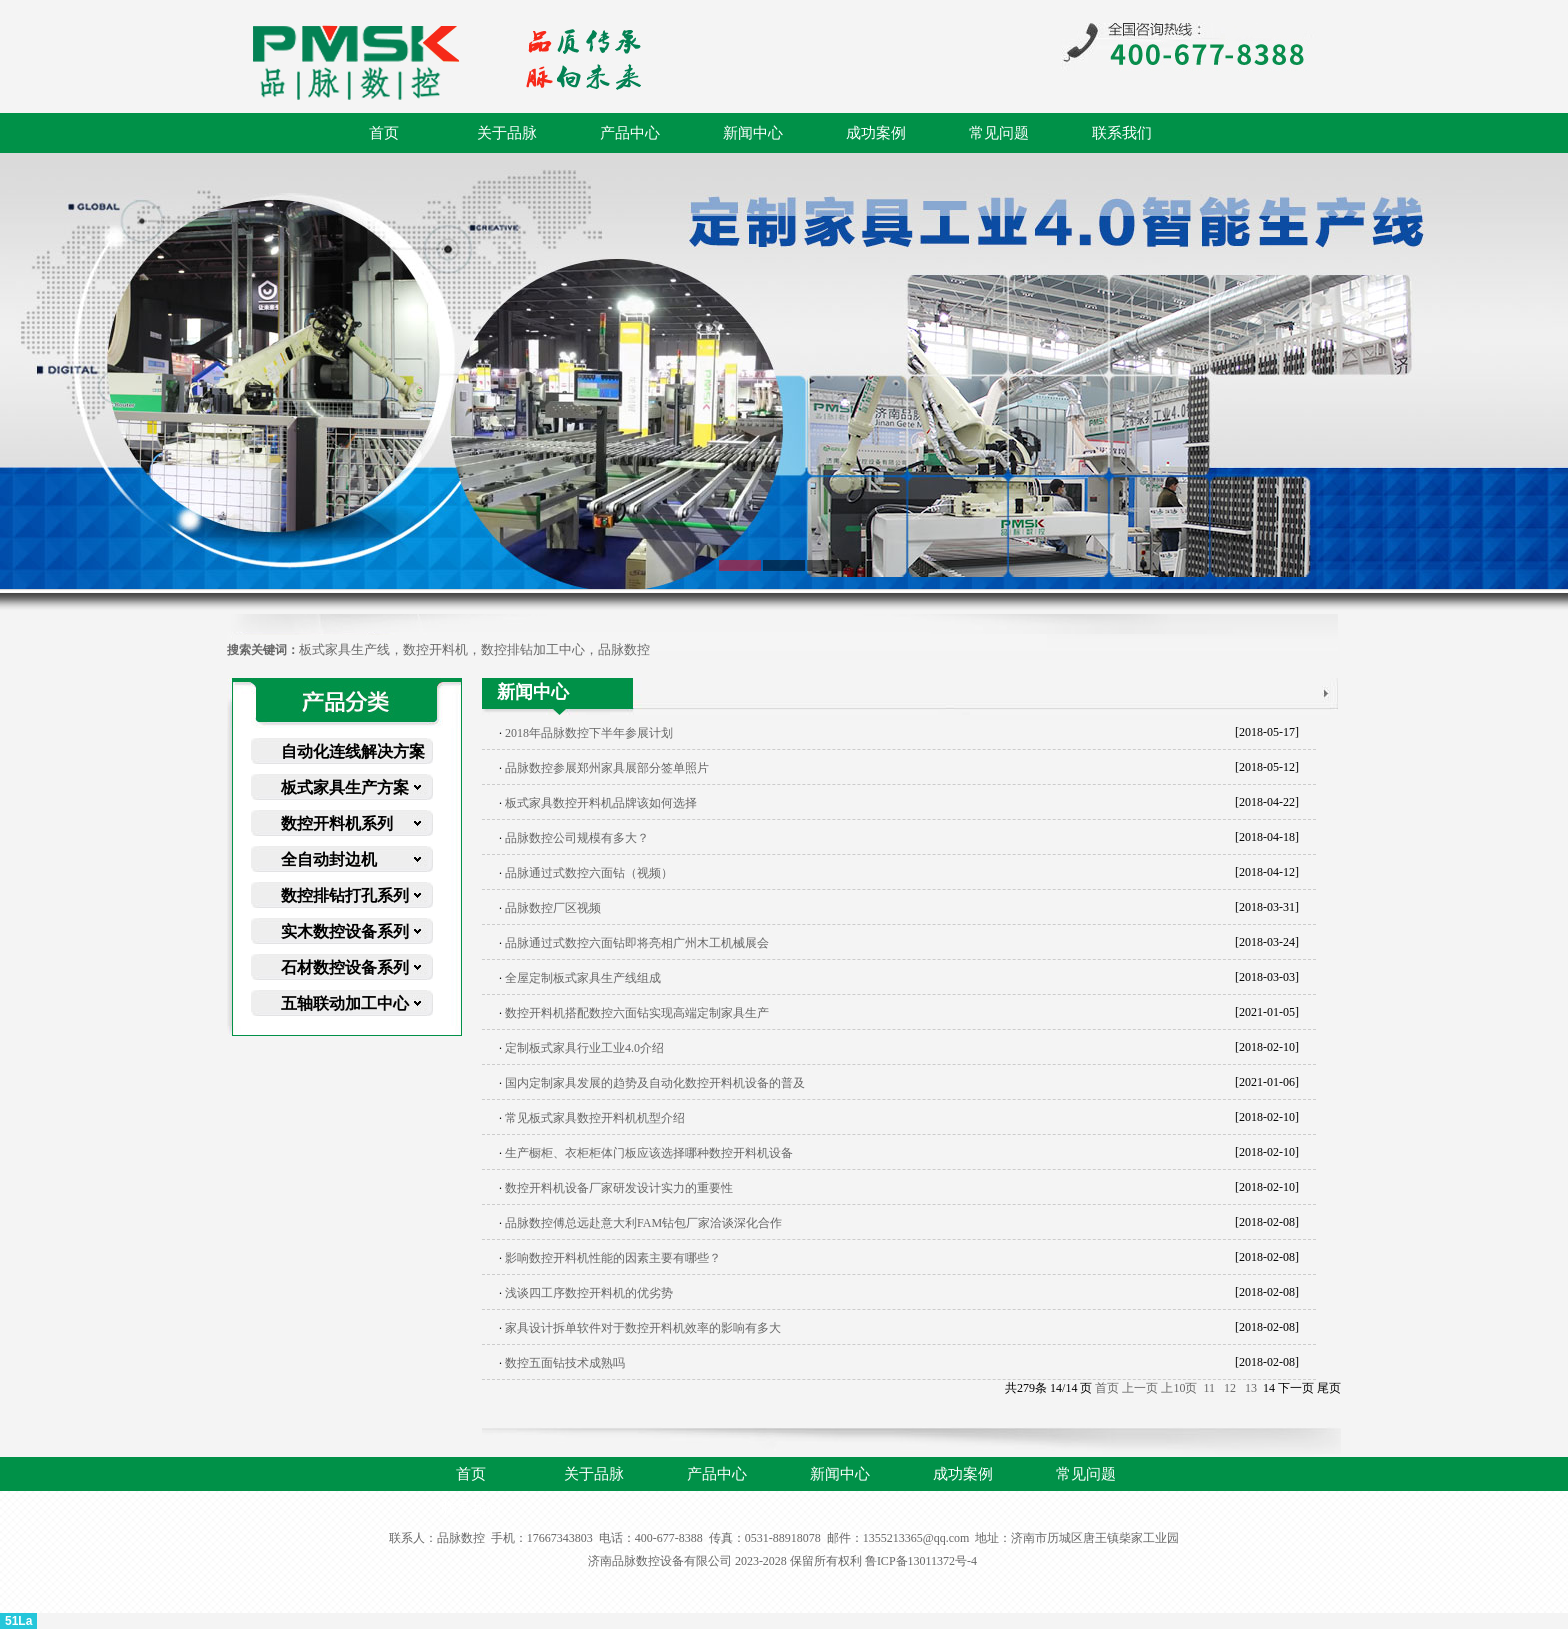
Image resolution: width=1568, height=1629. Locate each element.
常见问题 (999, 133)
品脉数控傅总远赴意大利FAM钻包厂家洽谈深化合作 (643, 1223)
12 (1230, 1388)
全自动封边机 (329, 859)
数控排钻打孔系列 (345, 895)
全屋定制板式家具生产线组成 (583, 978)
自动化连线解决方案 (353, 751)
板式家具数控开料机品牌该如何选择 (601, 803)
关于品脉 (507, 133)
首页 (384, 133)
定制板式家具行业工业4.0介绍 (584, 1048)
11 (1209, 1388)
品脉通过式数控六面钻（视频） (589, 873)
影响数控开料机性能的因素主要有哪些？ (613, 1258)
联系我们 (1122, 133)
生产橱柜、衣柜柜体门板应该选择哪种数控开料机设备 (649, 1153)
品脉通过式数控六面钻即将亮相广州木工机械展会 (637, 943)
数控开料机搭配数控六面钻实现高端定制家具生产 (637, 1013)
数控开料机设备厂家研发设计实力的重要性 (619, 1188)
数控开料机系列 (337, 823)
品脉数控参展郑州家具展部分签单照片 (607, 768)
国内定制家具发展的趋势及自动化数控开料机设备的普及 (655, 1083)
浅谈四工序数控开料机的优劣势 (589, 1293)
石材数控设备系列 (345, 967)
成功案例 (876, 133)
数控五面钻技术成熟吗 (565, 1363)
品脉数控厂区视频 (553, 908)
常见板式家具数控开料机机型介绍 (595, 1118)
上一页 (1140, 1388)
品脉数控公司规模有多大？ (577, 838)
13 (1251, 1388)
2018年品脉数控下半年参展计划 (589, 733)
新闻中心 (753, 133)
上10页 (1179, 1388)
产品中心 (630, 133)
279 (1026, 1388)
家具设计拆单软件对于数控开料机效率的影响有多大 (643, 1328)
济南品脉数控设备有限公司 (660, 1561)
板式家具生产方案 (345, 787)
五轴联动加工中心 (345, 1003)
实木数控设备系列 (345, 931)
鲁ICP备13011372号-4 (921, 1561)
